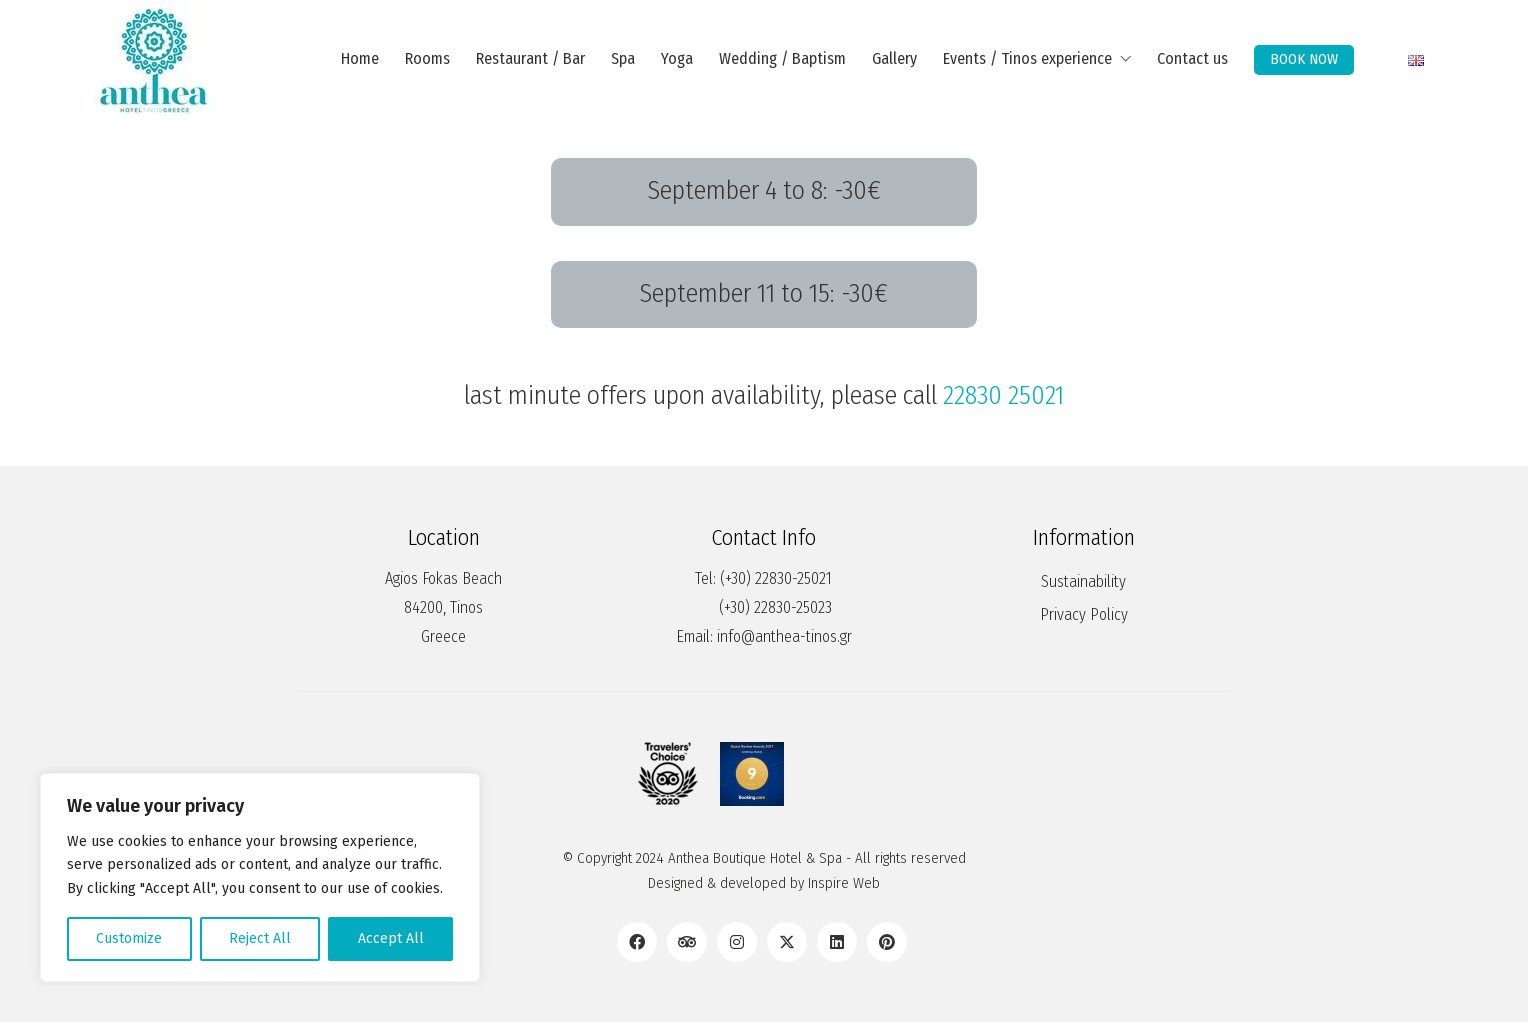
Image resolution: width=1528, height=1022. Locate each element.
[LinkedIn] (837, 942)
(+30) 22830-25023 (775, 607)
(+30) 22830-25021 (776, 578)
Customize (129, 938)
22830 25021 (1003, 395)
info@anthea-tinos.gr (784, 636)
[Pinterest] (887, 942)
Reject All (260, 938)
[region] (260, 877)
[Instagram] (737, 942)
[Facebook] (637, 942)
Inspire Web (844, 883)
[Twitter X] (787, 942)
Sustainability (1083, 581)
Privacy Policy (1084, 614)
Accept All (391, 938)
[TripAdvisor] (687, 942)
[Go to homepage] (154, 60)
